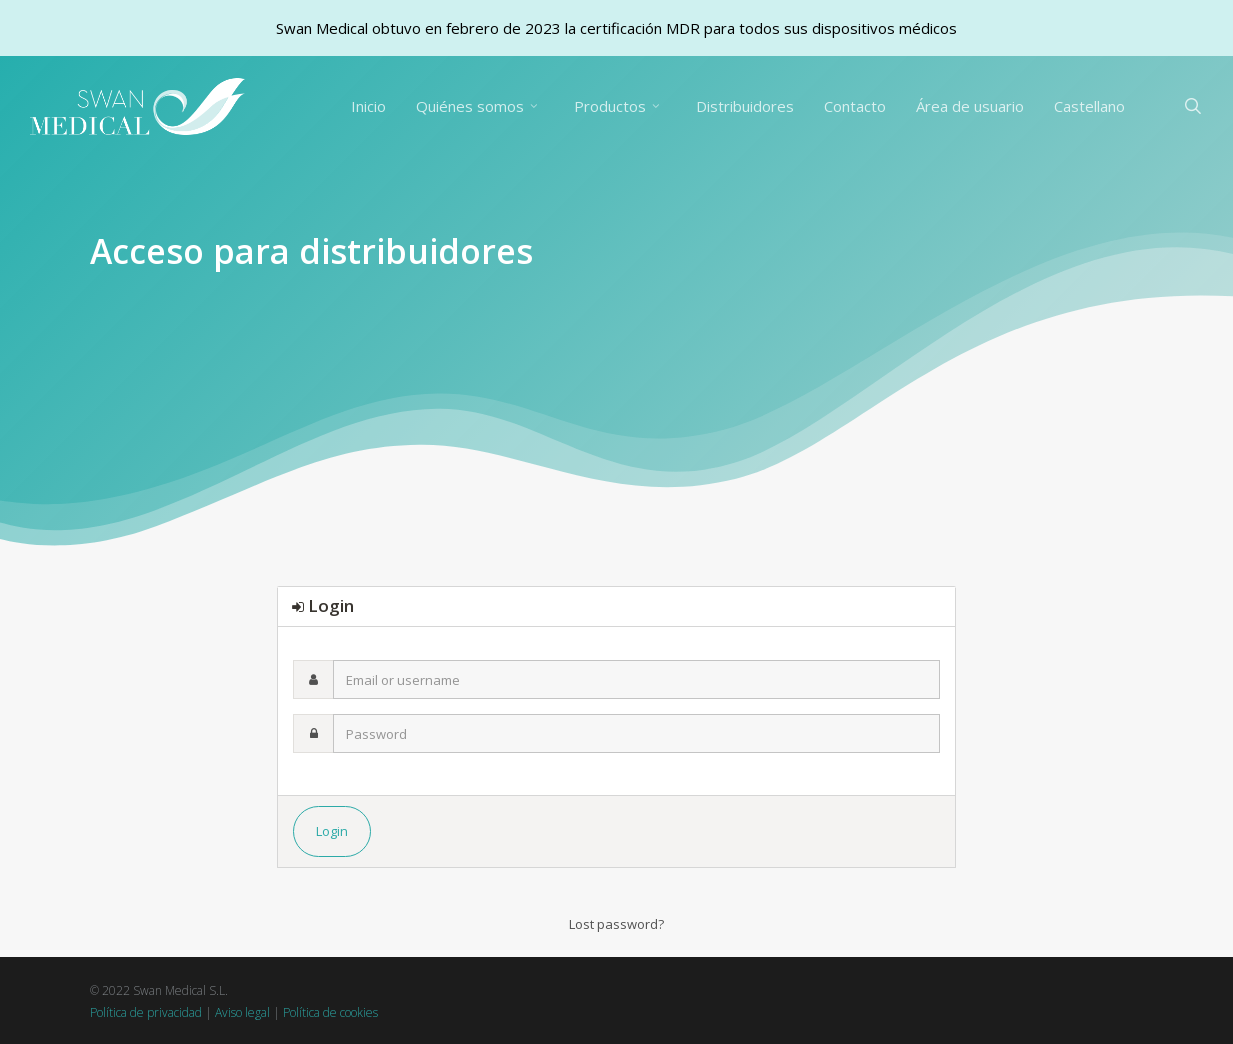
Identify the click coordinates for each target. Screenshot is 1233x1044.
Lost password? (616, 924)
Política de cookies (330, 1012)
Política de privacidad (146, 1012)
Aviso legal (242, 1012)
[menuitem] (1089, 106)
